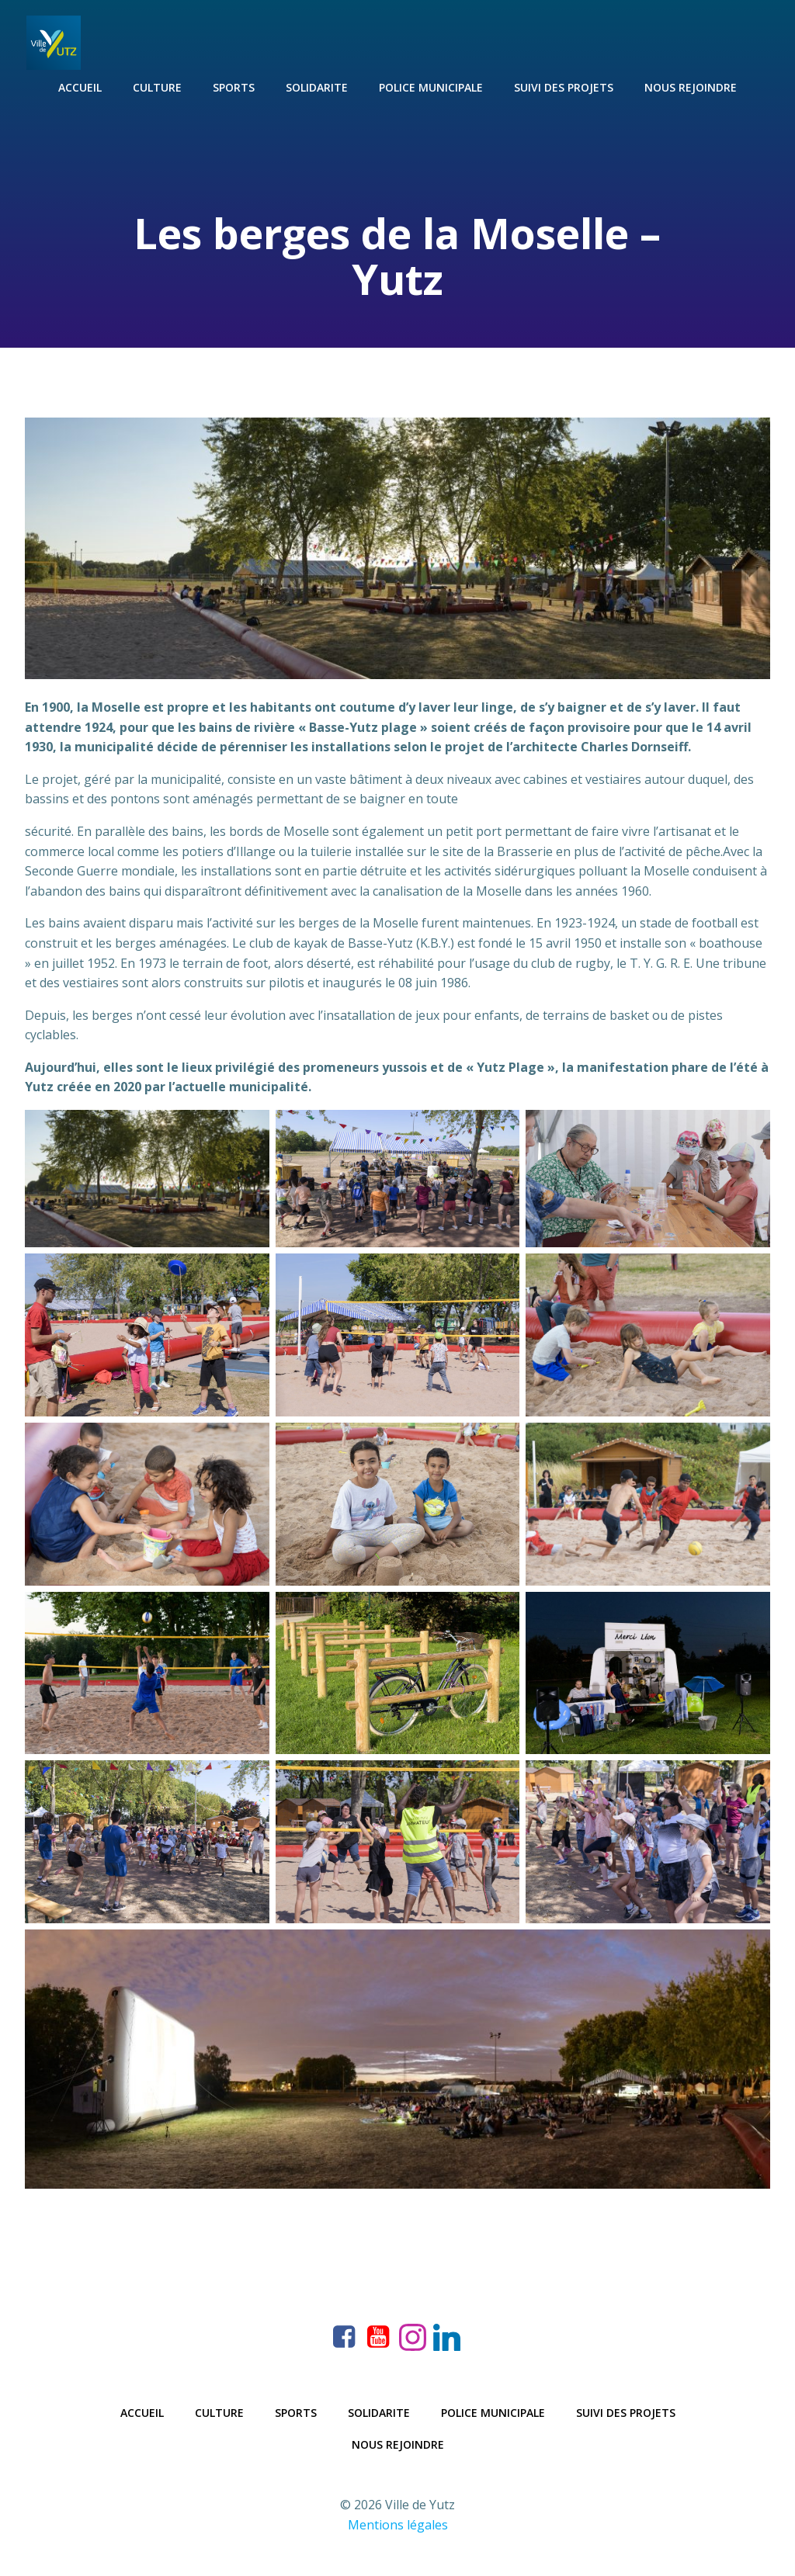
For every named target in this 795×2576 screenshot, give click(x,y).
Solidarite (317, 85)
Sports (234, 85)
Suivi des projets (563, 85)
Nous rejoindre (690, 85)
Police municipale (431, 85)
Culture (157, 85)
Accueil (80, 85)
